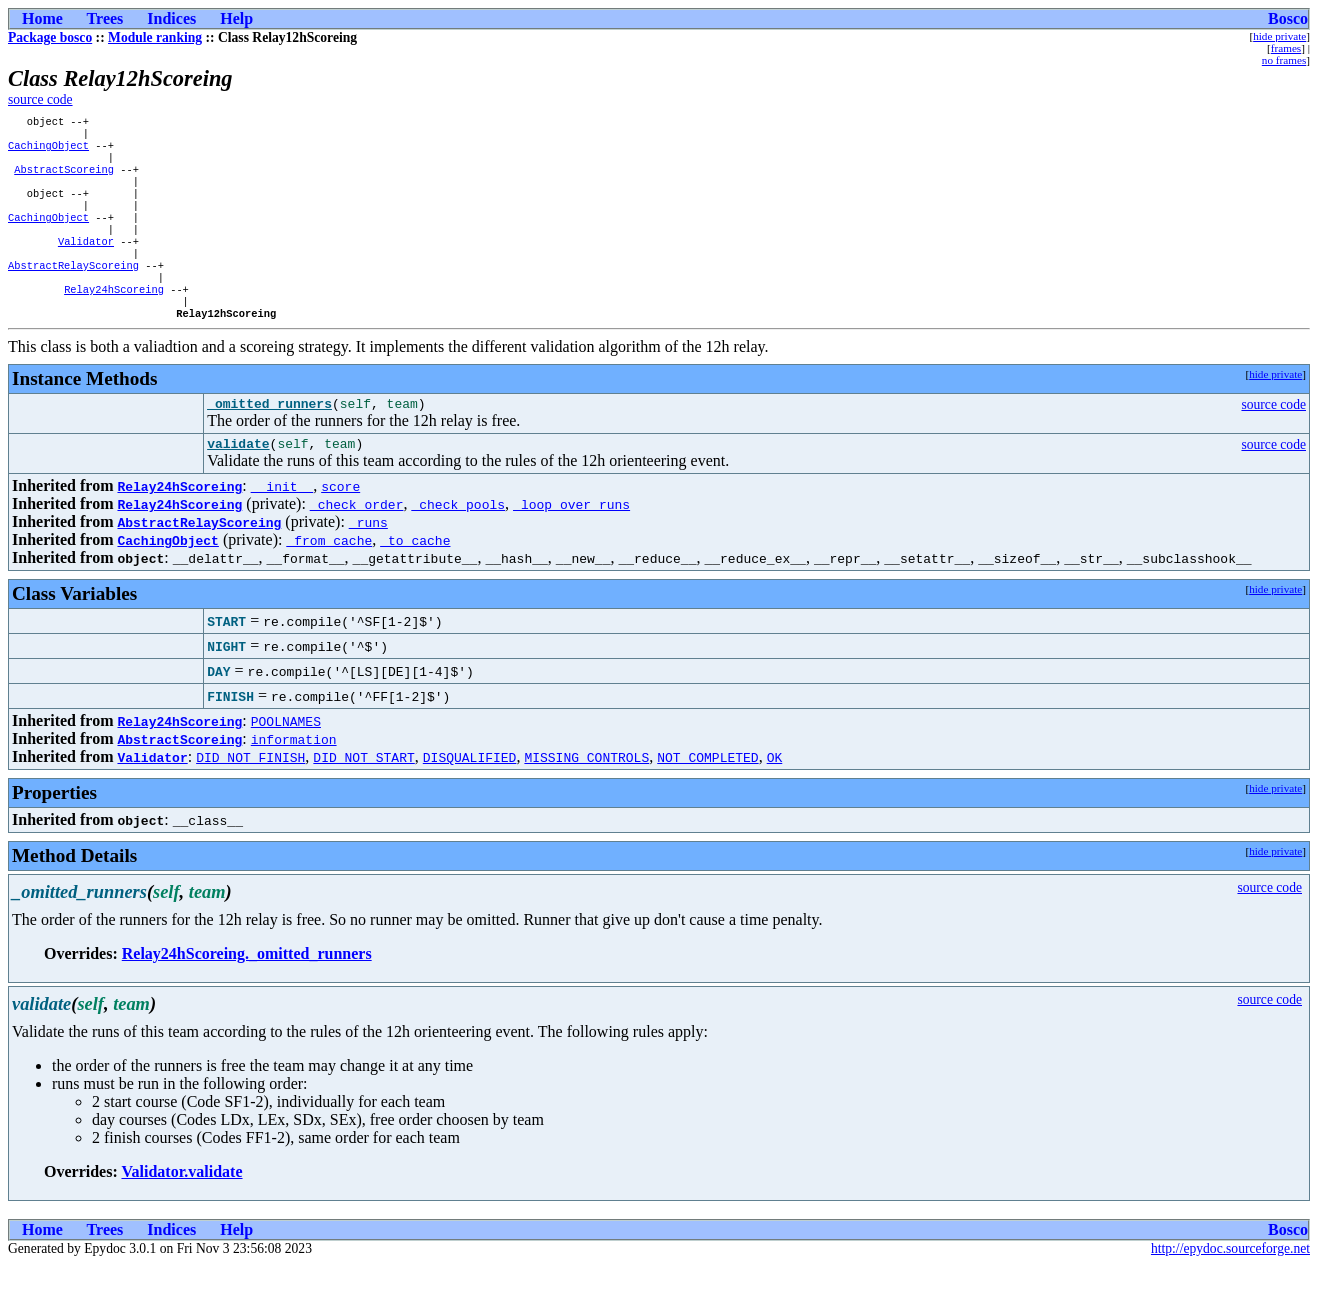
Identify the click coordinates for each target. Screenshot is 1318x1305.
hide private (1279, 36)
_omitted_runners (269, 440)
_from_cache (329, 580)
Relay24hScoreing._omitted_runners (247, 993)
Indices (171, 18)
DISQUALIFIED (470, 797)
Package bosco (50, 37)
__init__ (282, 526)
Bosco (1288, 18)
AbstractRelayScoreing (73, 291)
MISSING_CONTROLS (586, 797)
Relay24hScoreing (114, 319)
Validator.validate (181, 1211)
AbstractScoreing (64, 179)
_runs (368, 562)
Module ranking (155, 37)
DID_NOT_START (363, 797)
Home (42, 18)
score (340, 526)
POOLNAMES (286, 761)
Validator (86, 263)
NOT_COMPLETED (707, 797)
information (294, 779)
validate (238, 483)
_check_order (357, 544)
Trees (105, 18)
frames (1286, 48)
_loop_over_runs (571, 544)
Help (236, 18)
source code (40, 99)
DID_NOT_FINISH (250, 797)
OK (775, 797)
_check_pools (458, 544)
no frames (1284, 60)
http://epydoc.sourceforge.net (1230, 1288)
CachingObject (48, 151)
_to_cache (415, 580)
